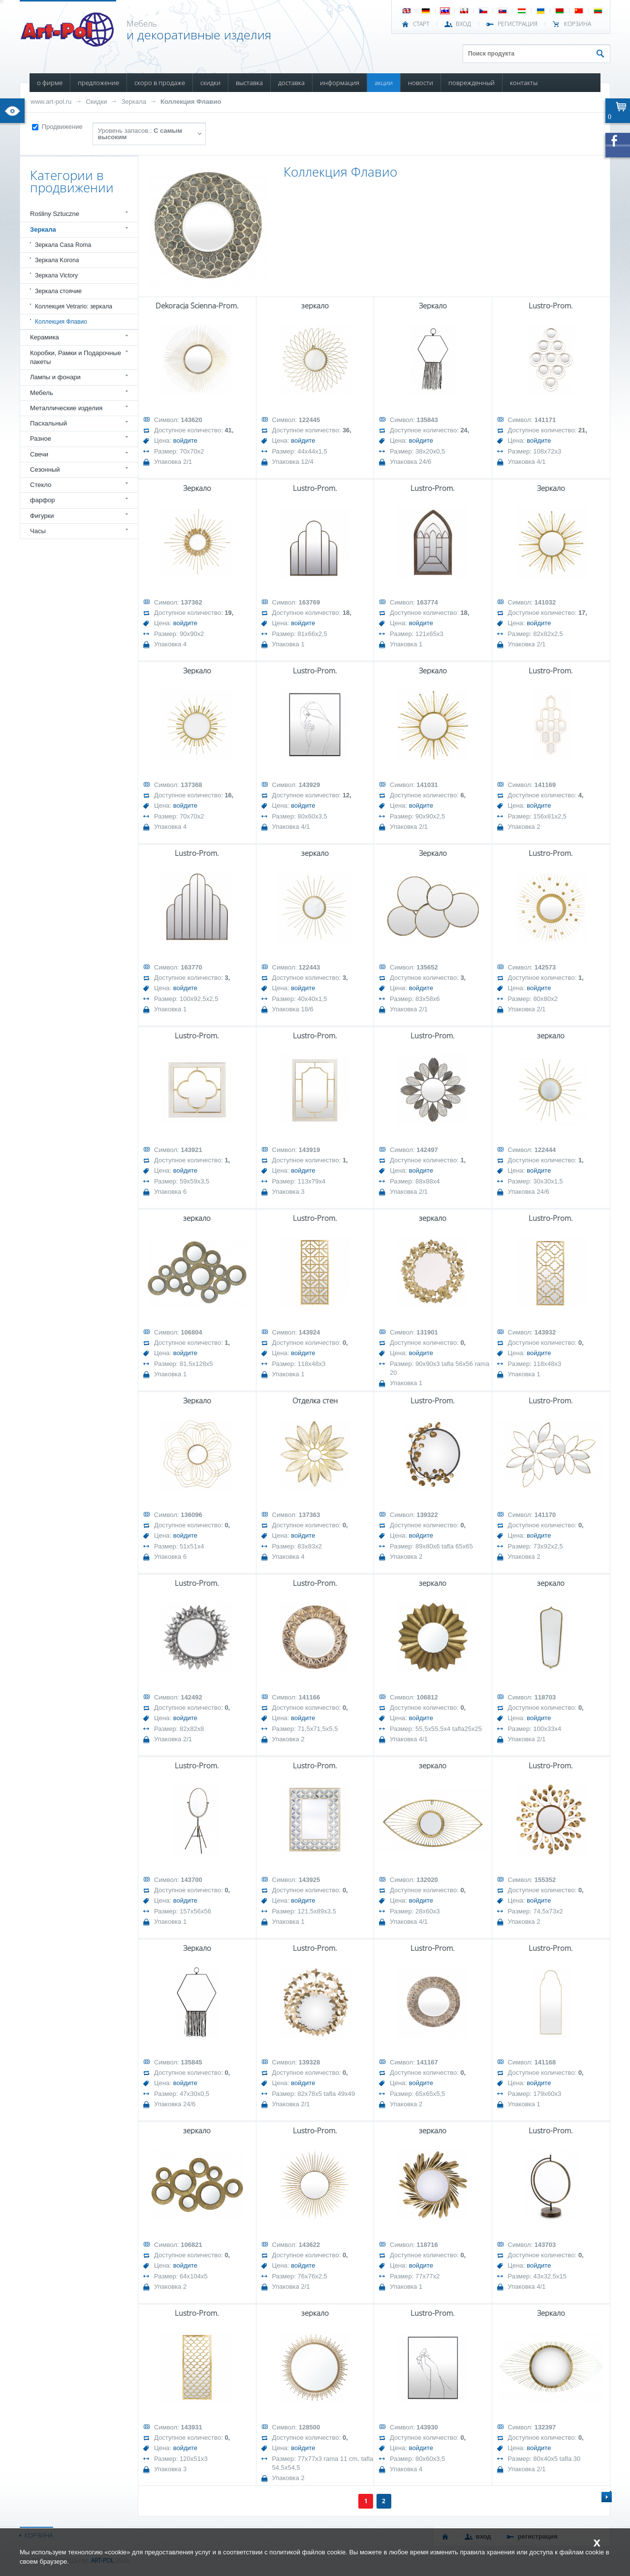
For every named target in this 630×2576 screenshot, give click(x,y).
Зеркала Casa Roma (63, 245)
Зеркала (133, 101)
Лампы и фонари (55, 377)
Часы (38, 531)
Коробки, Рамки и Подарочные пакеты (75, 357)
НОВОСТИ (420, 82)
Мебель (41, 392)
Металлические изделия (66, 408)
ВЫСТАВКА (249, 82)
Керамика (44, 337)
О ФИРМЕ (50, 82)
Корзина (577, 24)
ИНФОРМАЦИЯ (339, 82)
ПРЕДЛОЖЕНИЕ (98, 82)
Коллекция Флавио (190, 101)
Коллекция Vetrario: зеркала (73, 306)
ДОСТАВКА (291, 82)
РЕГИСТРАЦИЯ (517, 24)
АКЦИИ (384, 82)
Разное (40, 438)
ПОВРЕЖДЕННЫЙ (471, 82)
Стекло (40, 484)
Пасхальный (48, 423)
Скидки (96, 101)
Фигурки (42, 515)
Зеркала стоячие (58, 291)
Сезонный (45, 469)
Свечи (39, 454)
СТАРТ (421, 24)
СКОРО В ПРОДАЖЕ (159, 82)
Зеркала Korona (57, 260)
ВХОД (463, 24)
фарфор (42, 500)
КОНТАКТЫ (523, 82)
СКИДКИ (210, 82)
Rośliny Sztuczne (54, 213)
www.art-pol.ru (51, 101)
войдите (185, 440)
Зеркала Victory (56, 275)
